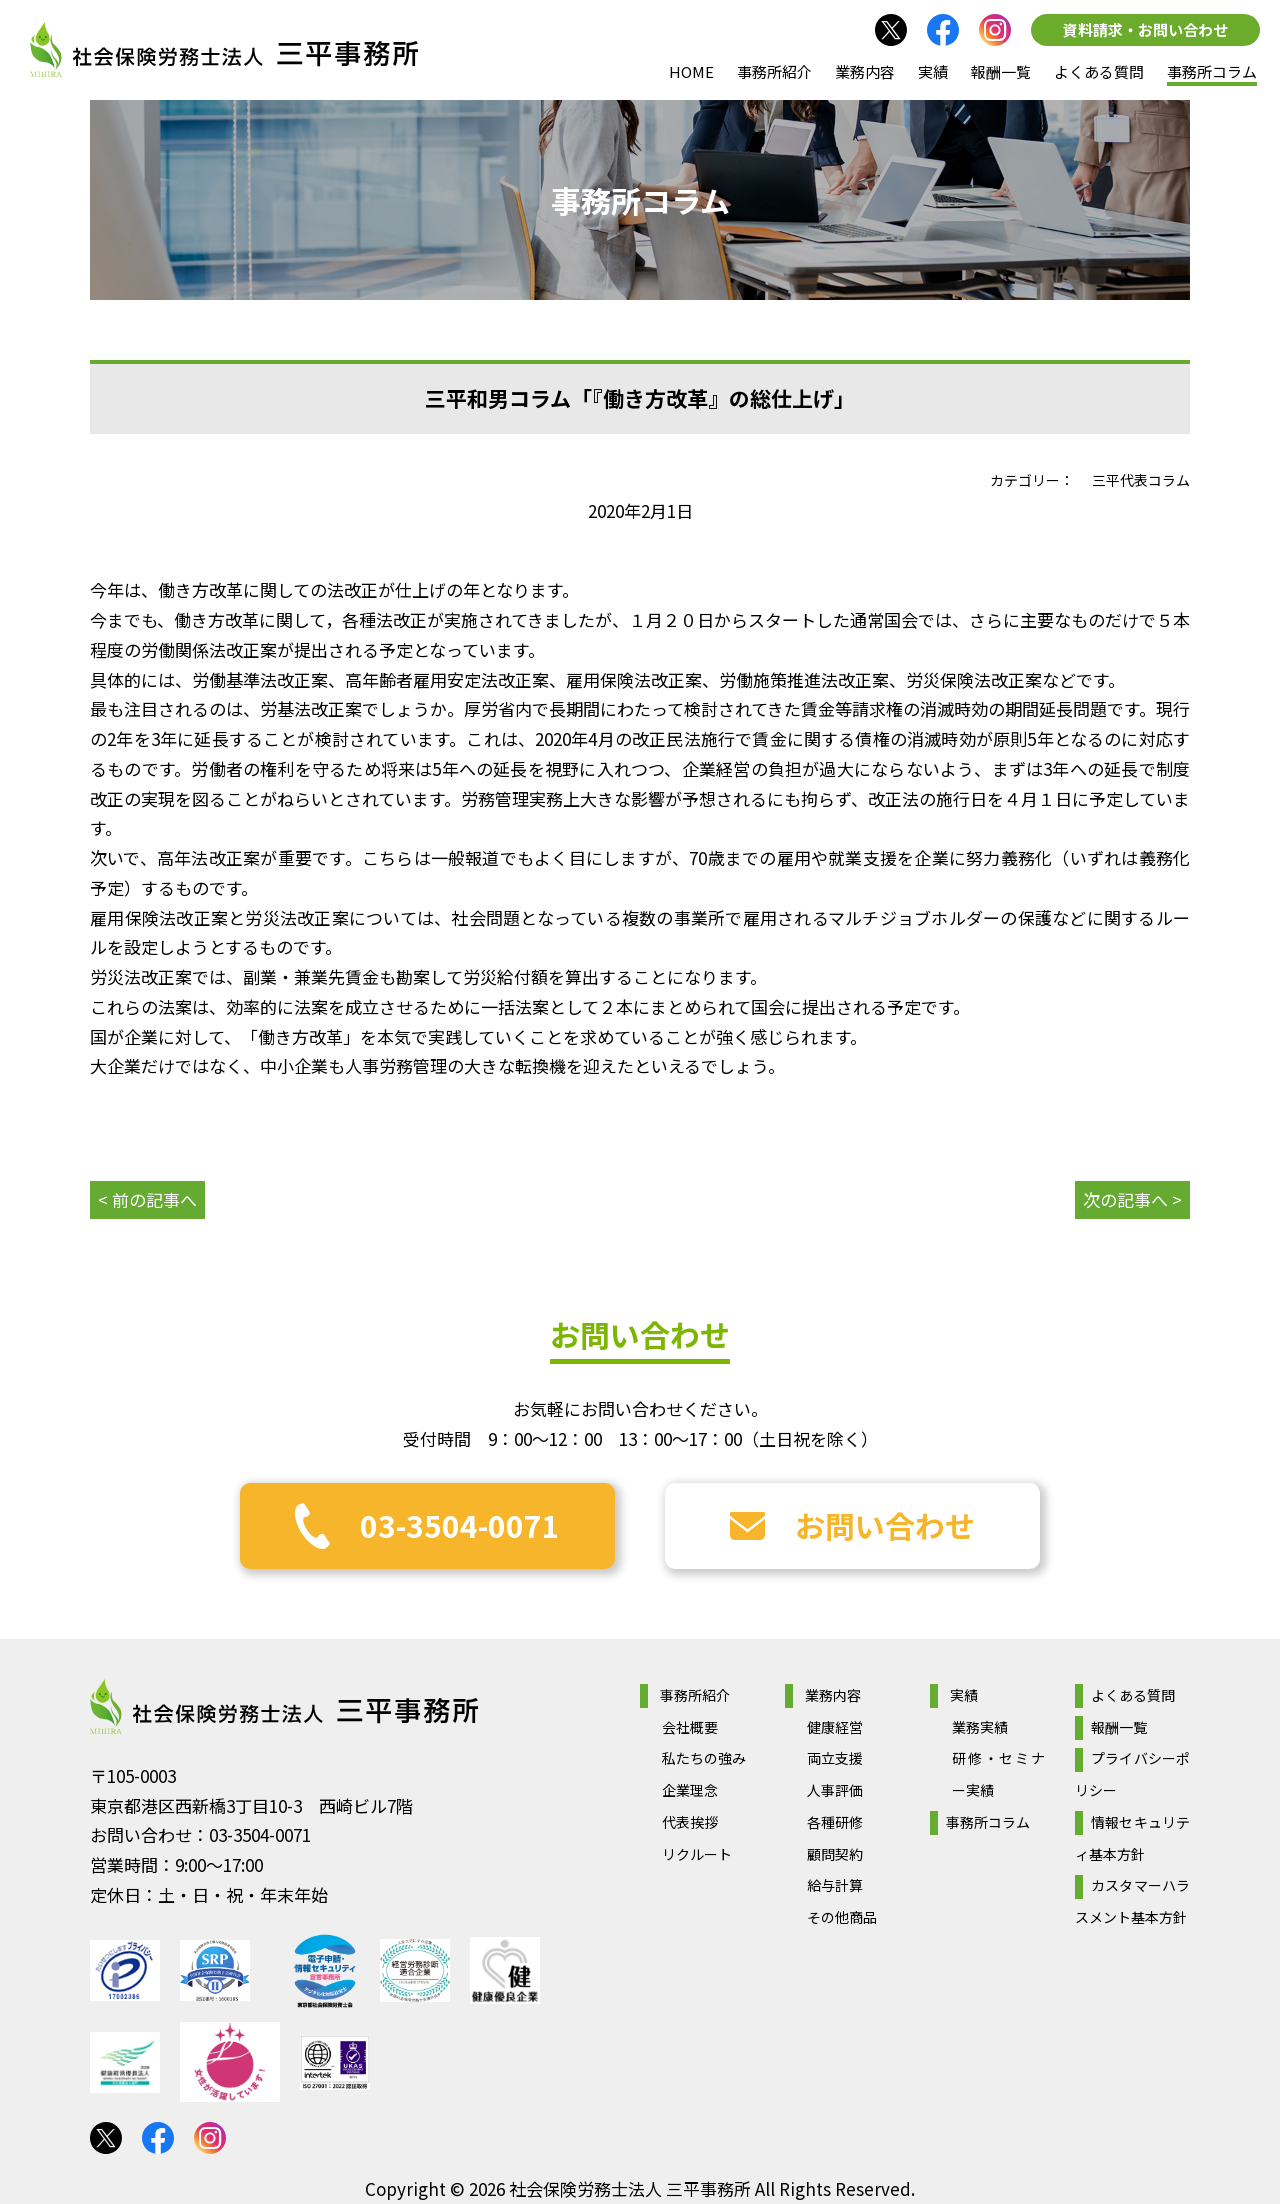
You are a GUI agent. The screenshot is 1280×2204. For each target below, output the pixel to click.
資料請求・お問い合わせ (1145, 29)
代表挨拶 (690, 1822)
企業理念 (690, 1790)
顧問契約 (835, 1854)
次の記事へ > (1132, 1199)
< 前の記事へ (147, 1199)
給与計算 (835, 1885)
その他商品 (842, 1917)
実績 (933, 71)
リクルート (697, 1854)
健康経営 (835, 1727)
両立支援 (835, 1758)
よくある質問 (1099, 71)
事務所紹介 (774, 71)
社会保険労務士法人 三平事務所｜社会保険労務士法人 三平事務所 (224, 50)
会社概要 (690, 1727)
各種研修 (835, 1822)
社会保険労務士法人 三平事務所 (284, 1707)
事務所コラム (1212, 71)
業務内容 (865, 71)
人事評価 (835, 1790)
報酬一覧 (1001, 71)
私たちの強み (704, 1758)
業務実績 (980, 1727)
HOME (691, 71)
